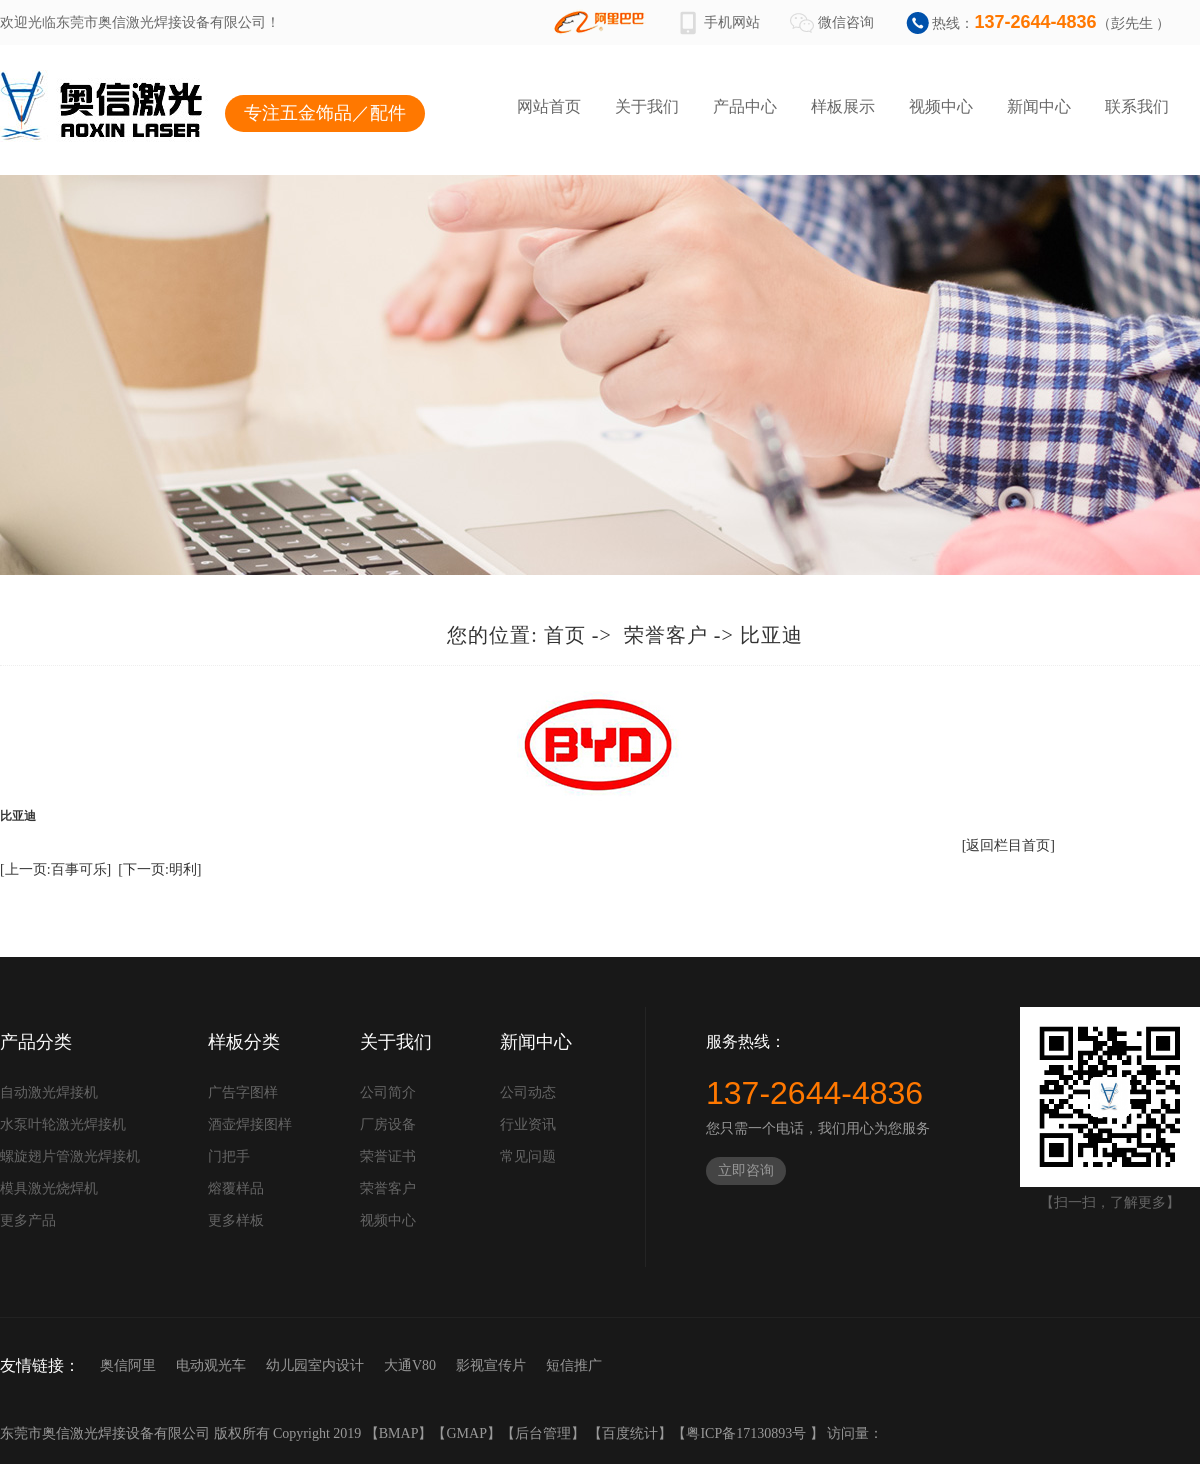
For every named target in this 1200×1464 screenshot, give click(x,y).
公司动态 (528, 1092)
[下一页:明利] (159, 869)
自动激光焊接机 (49, 1092)
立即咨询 (746, 1170)
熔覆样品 (236, 1188)
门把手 (229, 1156)
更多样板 (236, 1220)
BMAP (399, 1433)
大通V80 (410, 1365)
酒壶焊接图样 (250, 1124)
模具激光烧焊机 (49, 1188)
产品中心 (745, 106)
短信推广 (574, 1365)
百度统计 (630, 1433)
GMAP (466, 1433)
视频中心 (941, 106)
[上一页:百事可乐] (55, 869)
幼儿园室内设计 (315, 1365)
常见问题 (528, 1156)
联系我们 (1137, 106)
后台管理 (543, 1433)
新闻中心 (1039, 106)
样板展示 (843, 106)
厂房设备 (388, 1124)
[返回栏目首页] (1008, 845)
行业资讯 (528, 1124)
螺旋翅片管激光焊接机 (70, 1156)
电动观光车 (211, 1365)
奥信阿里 (128, 1365)
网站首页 (549, 106)
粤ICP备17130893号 (747, 1433)
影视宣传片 (491, 1365)
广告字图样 (243, 1092)
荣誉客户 (666, 635)
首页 (565, 635)
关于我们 (647, 106)
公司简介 (388, 1092)
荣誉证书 (388, 1156)
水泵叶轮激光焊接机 (63, 1124)
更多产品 (28, 1220)
